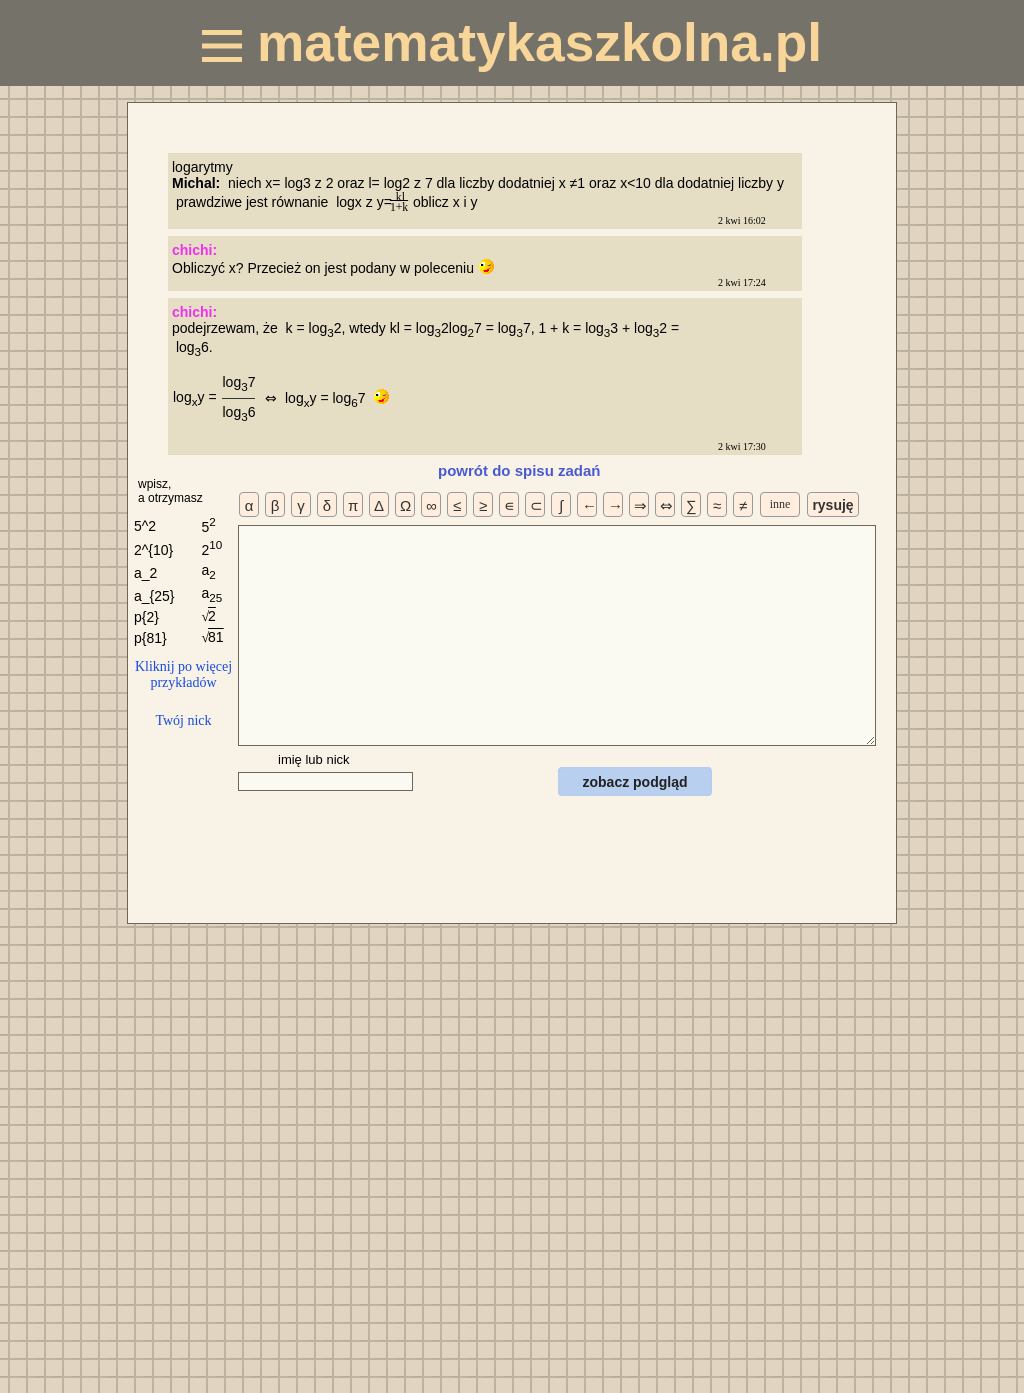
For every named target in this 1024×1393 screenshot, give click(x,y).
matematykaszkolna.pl (512, 42)
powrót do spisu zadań (519, 470)
